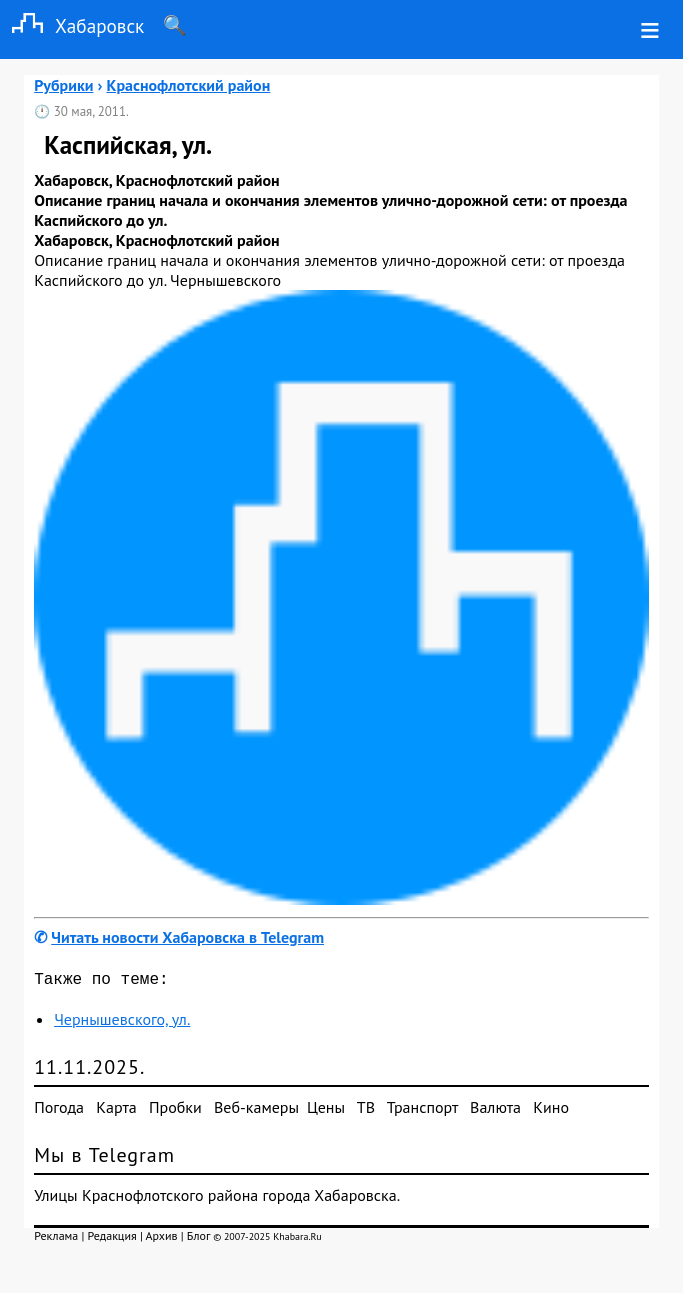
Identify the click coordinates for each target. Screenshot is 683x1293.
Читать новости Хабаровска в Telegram (187, 937)
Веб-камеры (256, 1111)
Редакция (112, 1239)
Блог (198, 1239)
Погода (59, 1111)
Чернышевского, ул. (122, 1023)
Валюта (495, 1111)
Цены (326, 1111)
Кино (551, 1111)
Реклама (56, 1239)
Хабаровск (72, 25)
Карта (116, 1111)
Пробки (175, 1111)
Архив (162, 1239)
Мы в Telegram (104, 1159)
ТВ (366, 1111)
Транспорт (422, 1111)
